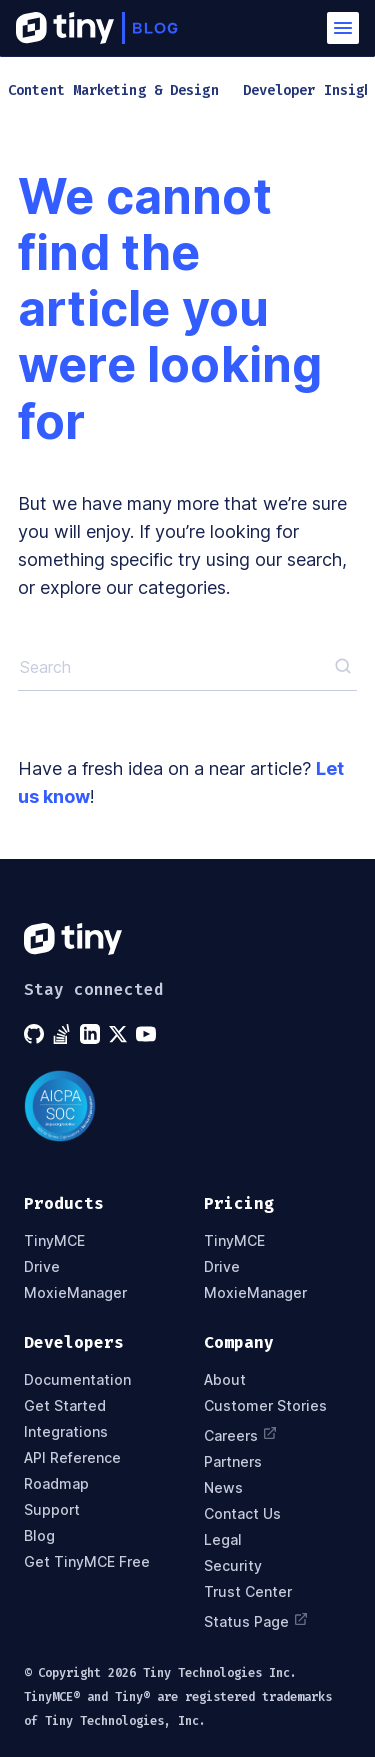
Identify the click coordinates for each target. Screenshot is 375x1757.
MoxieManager (75, 1293)
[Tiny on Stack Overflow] (64, 1034)
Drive (42, 1267)
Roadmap (56, 1484)
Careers (241, 1434)
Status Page (256, 1620)
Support (52, 1510)
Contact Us (242, 1514)
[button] (343, 28)
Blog (39, 1536)
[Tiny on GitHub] (36, 1034)
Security (233, 1566)
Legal (223, 1540)
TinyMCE (54, 1241)
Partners (233, 1462)
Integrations (66, 1432)
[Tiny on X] (120, 1034)
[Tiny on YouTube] (148, 1034)
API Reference (72, 1458)
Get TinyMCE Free (87, 1562)
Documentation (77, 1380)
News (223, 1488)
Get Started (65, 1406)
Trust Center (248, 1592)
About (225, 1380)
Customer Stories (265, 1406)
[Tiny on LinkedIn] (92, 1034)
